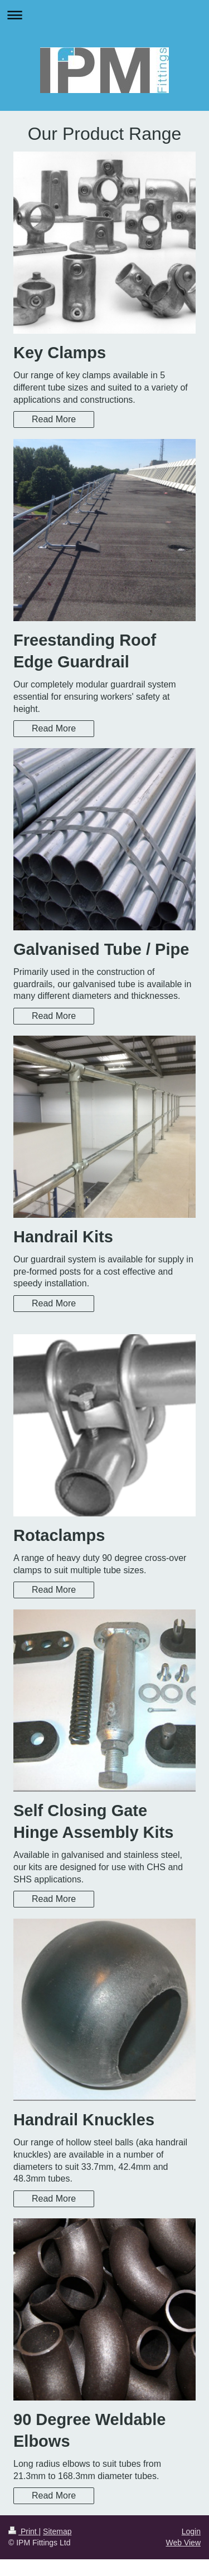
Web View (183, 2542)
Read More (54, 419)
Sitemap (57, 2531)
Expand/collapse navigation (104, 15)
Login (191, 2531)
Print (23, 2531)
